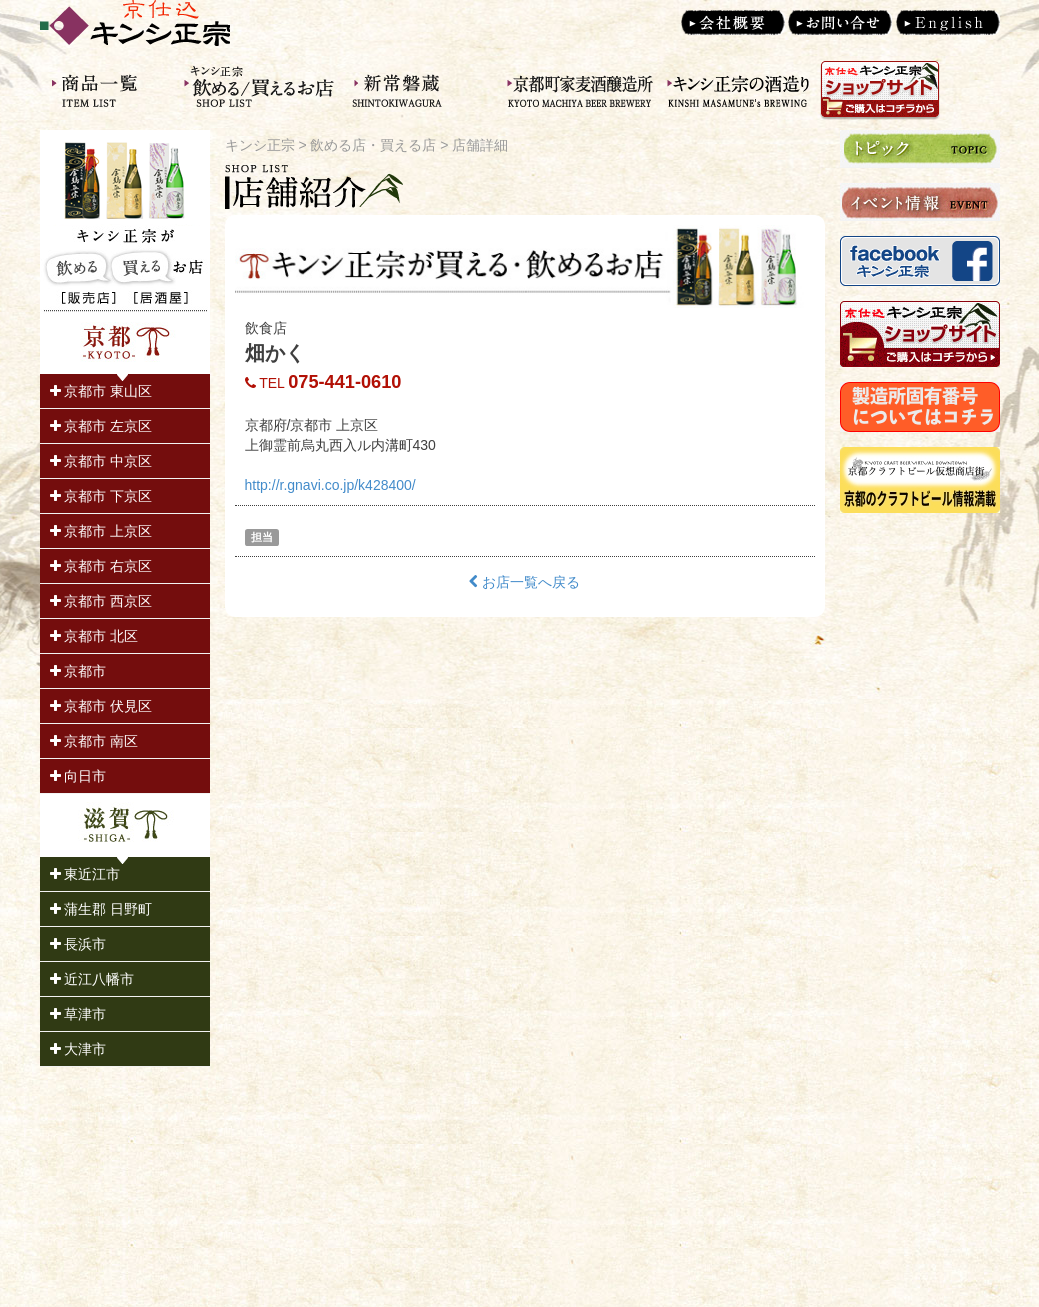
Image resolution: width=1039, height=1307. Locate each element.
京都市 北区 (94, 636)
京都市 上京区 (101, 531)
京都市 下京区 (101, 496)
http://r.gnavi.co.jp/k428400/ (330, 485)
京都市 (78, 671)
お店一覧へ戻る (524, 582)
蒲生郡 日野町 (101, 909)
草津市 (78, 1014)
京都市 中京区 (101, 461)
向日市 (78, 776)
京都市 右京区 (101, 566)
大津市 (78, 1049)
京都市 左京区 (101, 426)
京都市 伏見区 (101, 706)
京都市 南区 (94, 741)
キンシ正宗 (260, 145)
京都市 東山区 (101, 391)
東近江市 (85, 874)
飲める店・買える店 (373, 145)
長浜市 (78, 944)
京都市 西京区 (101, 601)
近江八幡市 (92, 979)
